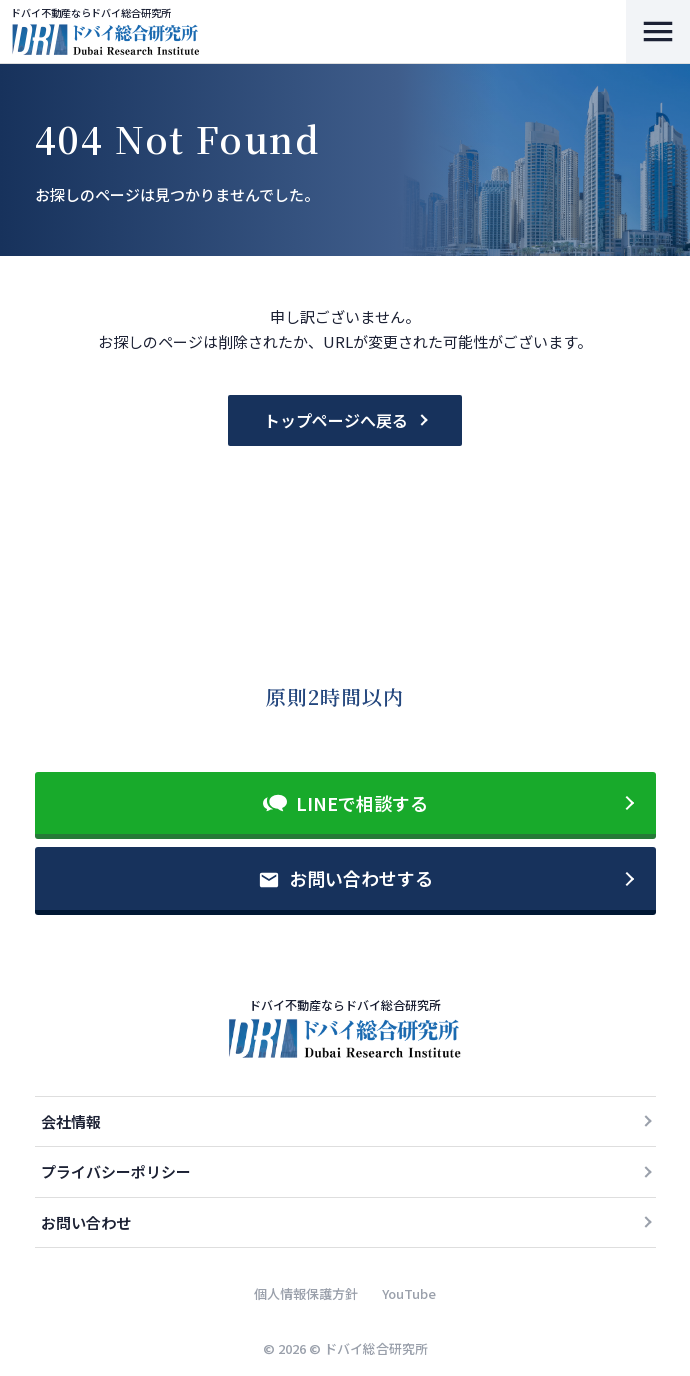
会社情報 (71, 1121)
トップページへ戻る (336, 420)
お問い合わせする (361, 878)
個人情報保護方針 (306, 1293)
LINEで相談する (362, 803)
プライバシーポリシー (116, 1171)
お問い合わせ (86, 1222)
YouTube (409, 1293)
